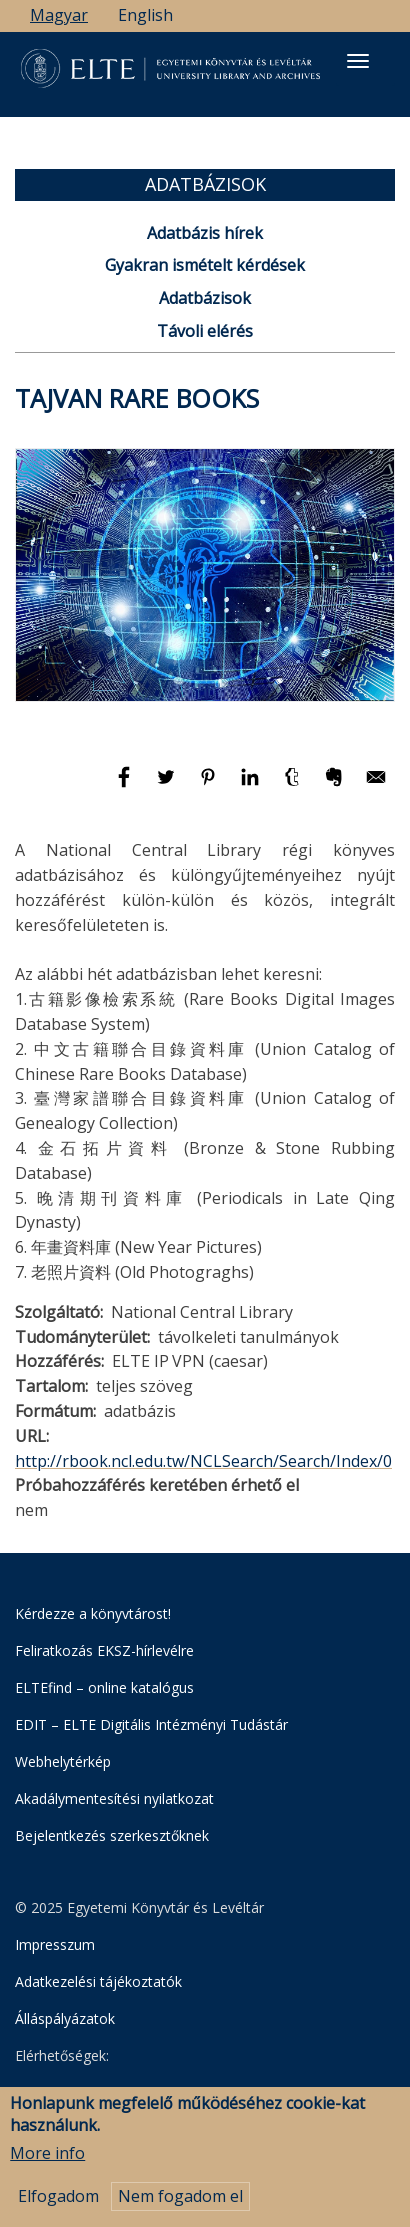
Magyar (59, 15)
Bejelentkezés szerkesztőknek (112, 1835)
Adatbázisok (205, 298)
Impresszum (55, 1944)
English (145, 15)
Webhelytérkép (63, 1761)
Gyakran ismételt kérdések (205, 265)
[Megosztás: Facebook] (126, 786)
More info (47, 2156)
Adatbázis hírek (205, 233)
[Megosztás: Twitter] (168, 786)
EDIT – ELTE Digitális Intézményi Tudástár (151, 1724)
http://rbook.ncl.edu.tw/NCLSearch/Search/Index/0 (203, 1461)
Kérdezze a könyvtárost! (93, 1613)
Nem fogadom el (180, 2199)
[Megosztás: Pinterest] (210, 786)
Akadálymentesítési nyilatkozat (114, 1798)
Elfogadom (58, 2199)
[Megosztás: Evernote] (336, 786)
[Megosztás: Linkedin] (252, 786)
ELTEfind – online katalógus (104, 1687)
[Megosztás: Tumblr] (294, 786)
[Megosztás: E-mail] (376, 786)
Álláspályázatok (65, 2018)
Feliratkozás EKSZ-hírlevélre (104, 1650)
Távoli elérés (205, 331)
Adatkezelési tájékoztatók (98, 1981)
